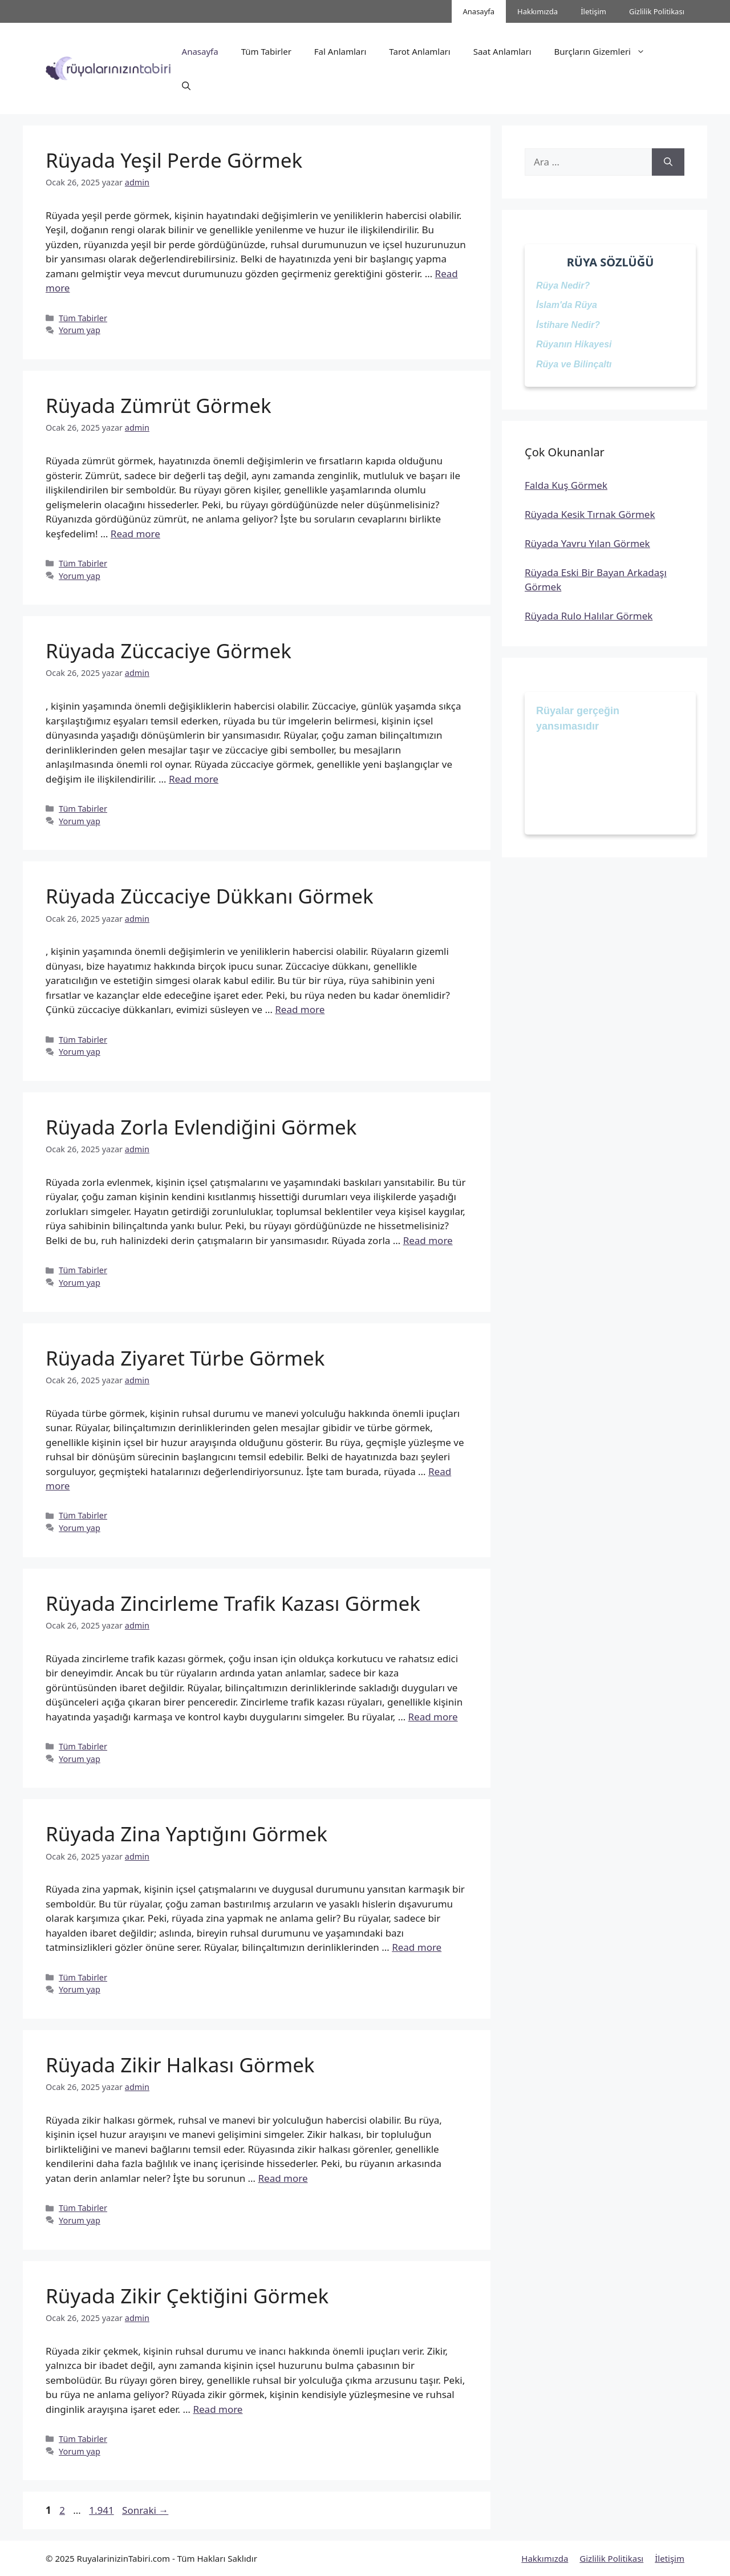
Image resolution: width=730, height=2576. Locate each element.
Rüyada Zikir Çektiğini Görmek (187, 2295)
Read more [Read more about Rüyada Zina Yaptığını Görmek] (416, 1947)
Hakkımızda (537, 11)
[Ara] (668, 162)
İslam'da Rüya (566, 305)
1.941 (100, 2510)
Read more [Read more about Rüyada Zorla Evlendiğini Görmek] (428, 1240)
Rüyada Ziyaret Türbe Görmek (185, 1357)
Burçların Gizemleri (605, 51)
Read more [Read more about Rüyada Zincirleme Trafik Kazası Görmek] (433, 1716)
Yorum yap (79, 330)
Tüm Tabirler (266, 51)
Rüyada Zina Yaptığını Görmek (186, 1833)
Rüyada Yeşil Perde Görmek (174, 160)
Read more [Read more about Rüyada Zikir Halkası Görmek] (283, 2178)
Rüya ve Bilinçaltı (574, 364)
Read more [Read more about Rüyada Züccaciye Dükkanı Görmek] (300, 1009)
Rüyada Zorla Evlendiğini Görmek (201, 1126)
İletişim (593, 11)
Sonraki (145, 2510)
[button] (186, 85)
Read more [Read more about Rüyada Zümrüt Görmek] (135, 533)
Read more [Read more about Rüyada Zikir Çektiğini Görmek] (217, 2409)
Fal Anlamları (340, 51)
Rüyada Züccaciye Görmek (168, 650)
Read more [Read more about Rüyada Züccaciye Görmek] (193, 778)
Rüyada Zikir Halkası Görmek (180, 2064)
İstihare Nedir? (568, 325)
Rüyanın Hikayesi (574, 344)
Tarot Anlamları (419, 51)
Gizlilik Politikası (656, 11)
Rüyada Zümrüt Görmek (158, 405)
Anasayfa (479, 11)
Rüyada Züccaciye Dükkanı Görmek (210, 895)
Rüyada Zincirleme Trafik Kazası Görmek (233, 1603)
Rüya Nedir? (563, 285)
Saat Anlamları (502, 51)
